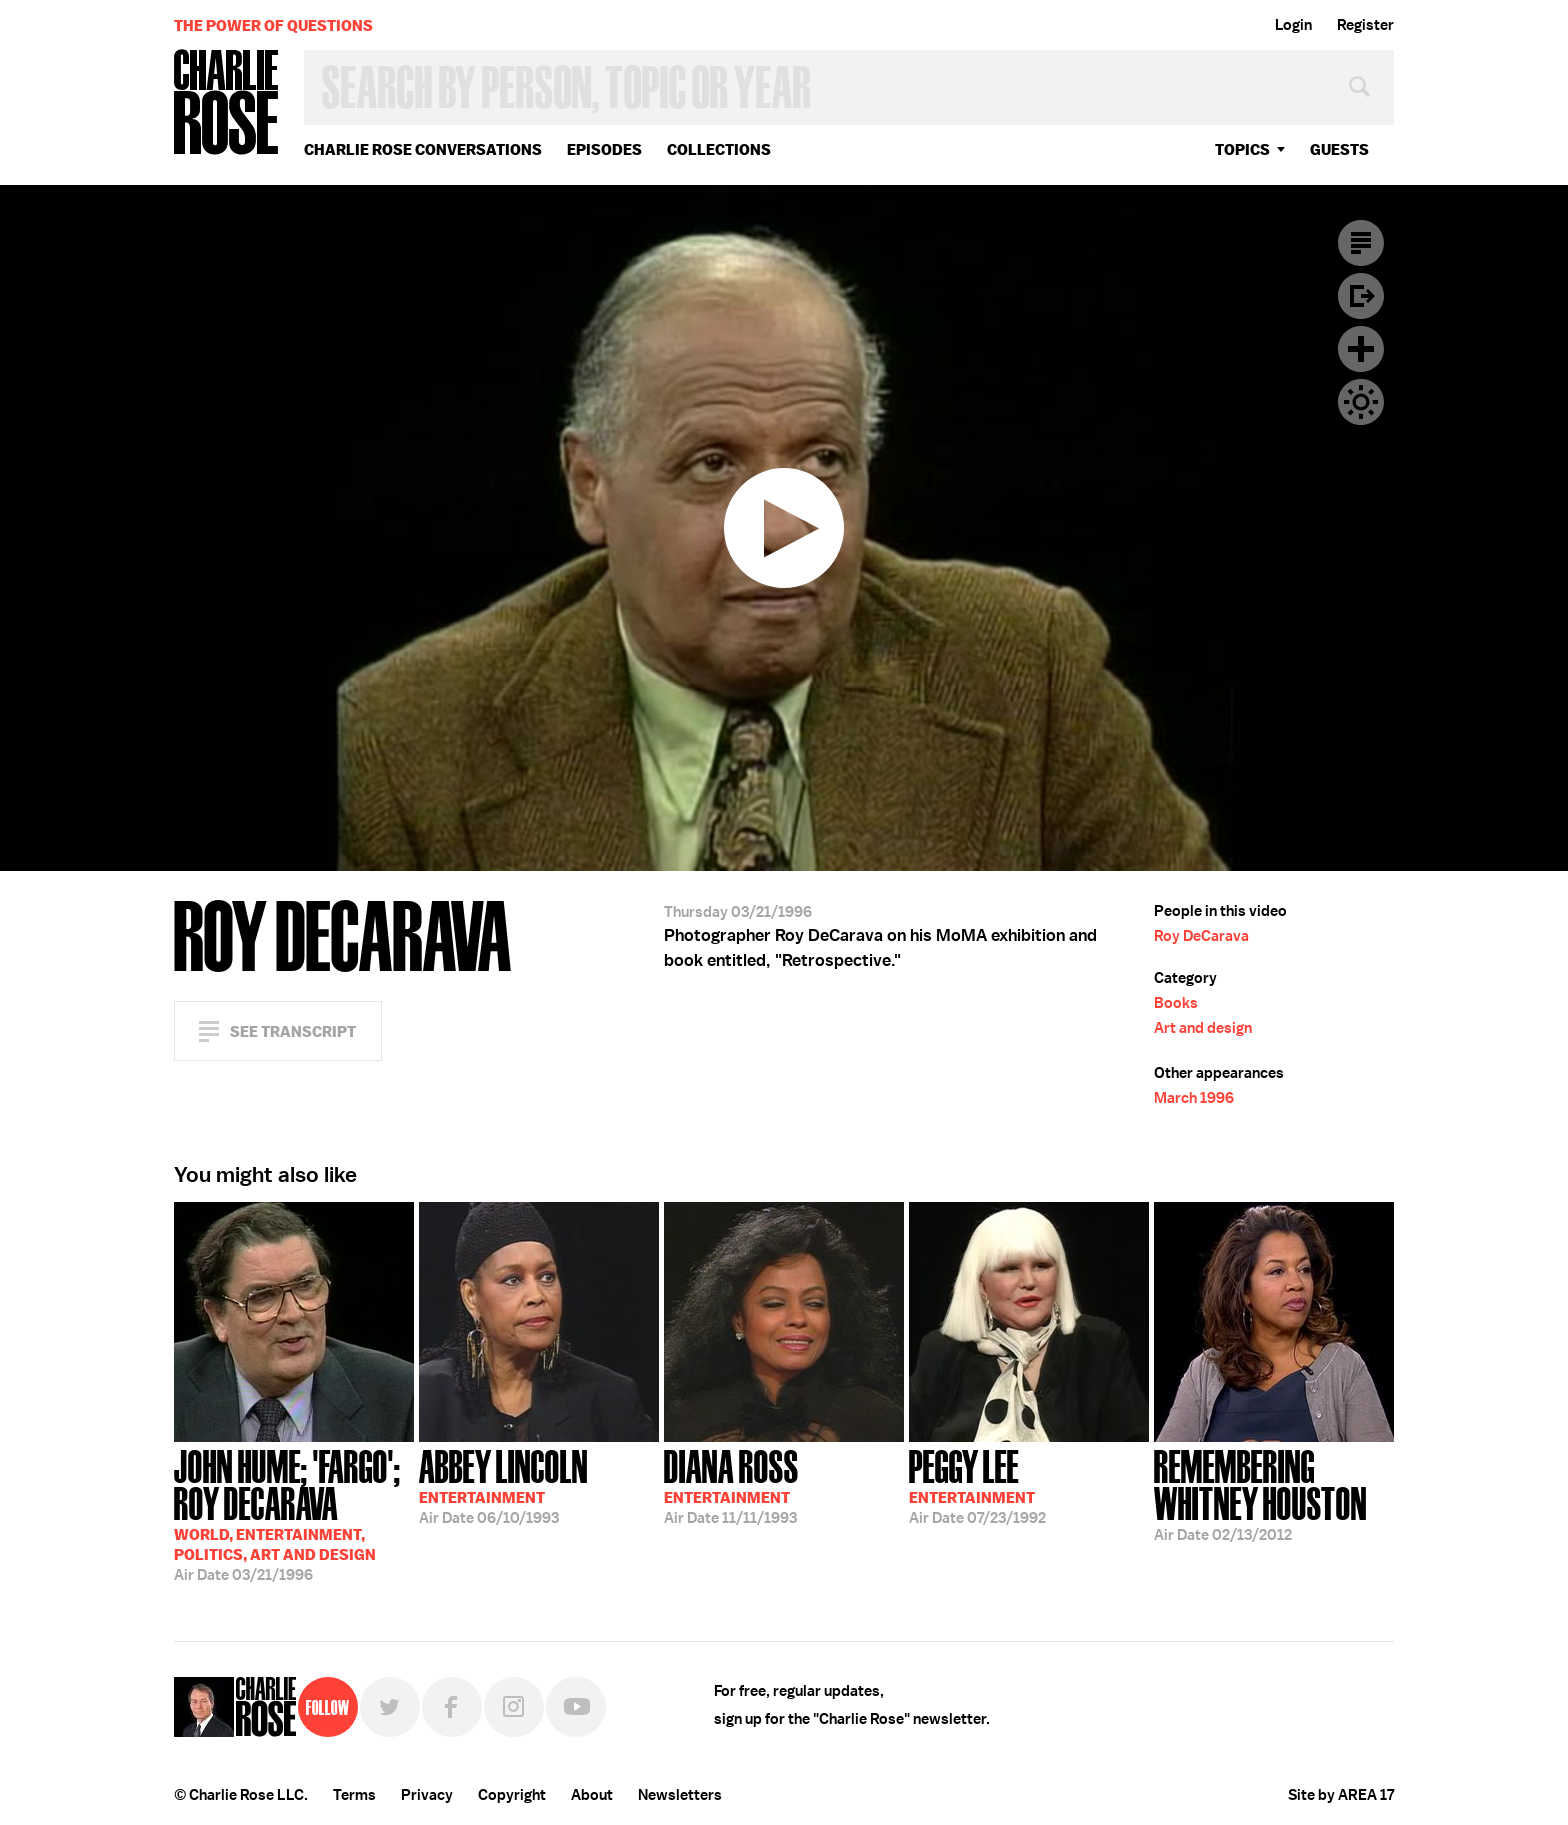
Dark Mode (1361, 402)
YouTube (576, 1707)
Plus (1361, 349)
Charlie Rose (227, 103)
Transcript (1361, 243)
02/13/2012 (1274, 1493)
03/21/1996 (294, 1513)
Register (1365, 25)
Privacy (427, 1795)
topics (1242, 149)
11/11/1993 (731, 1485)
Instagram (514, 1707)
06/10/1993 (503, 1485)
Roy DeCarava (1201, 936)
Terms (354, 1795)
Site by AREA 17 (1341, 1795)
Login (1293, 25)
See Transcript (293, 1031)
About (592, 1795)
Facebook (452, 1707)
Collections (719, 149)
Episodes (604, 149)
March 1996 (1194, 1098)
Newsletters (680, 1795)
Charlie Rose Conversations (423, 149)
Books (1176, 1003)
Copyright (512, 1795)
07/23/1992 (977, 1485)
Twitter (390, 1707)
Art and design (1203, 1028)
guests (1339, 149)
